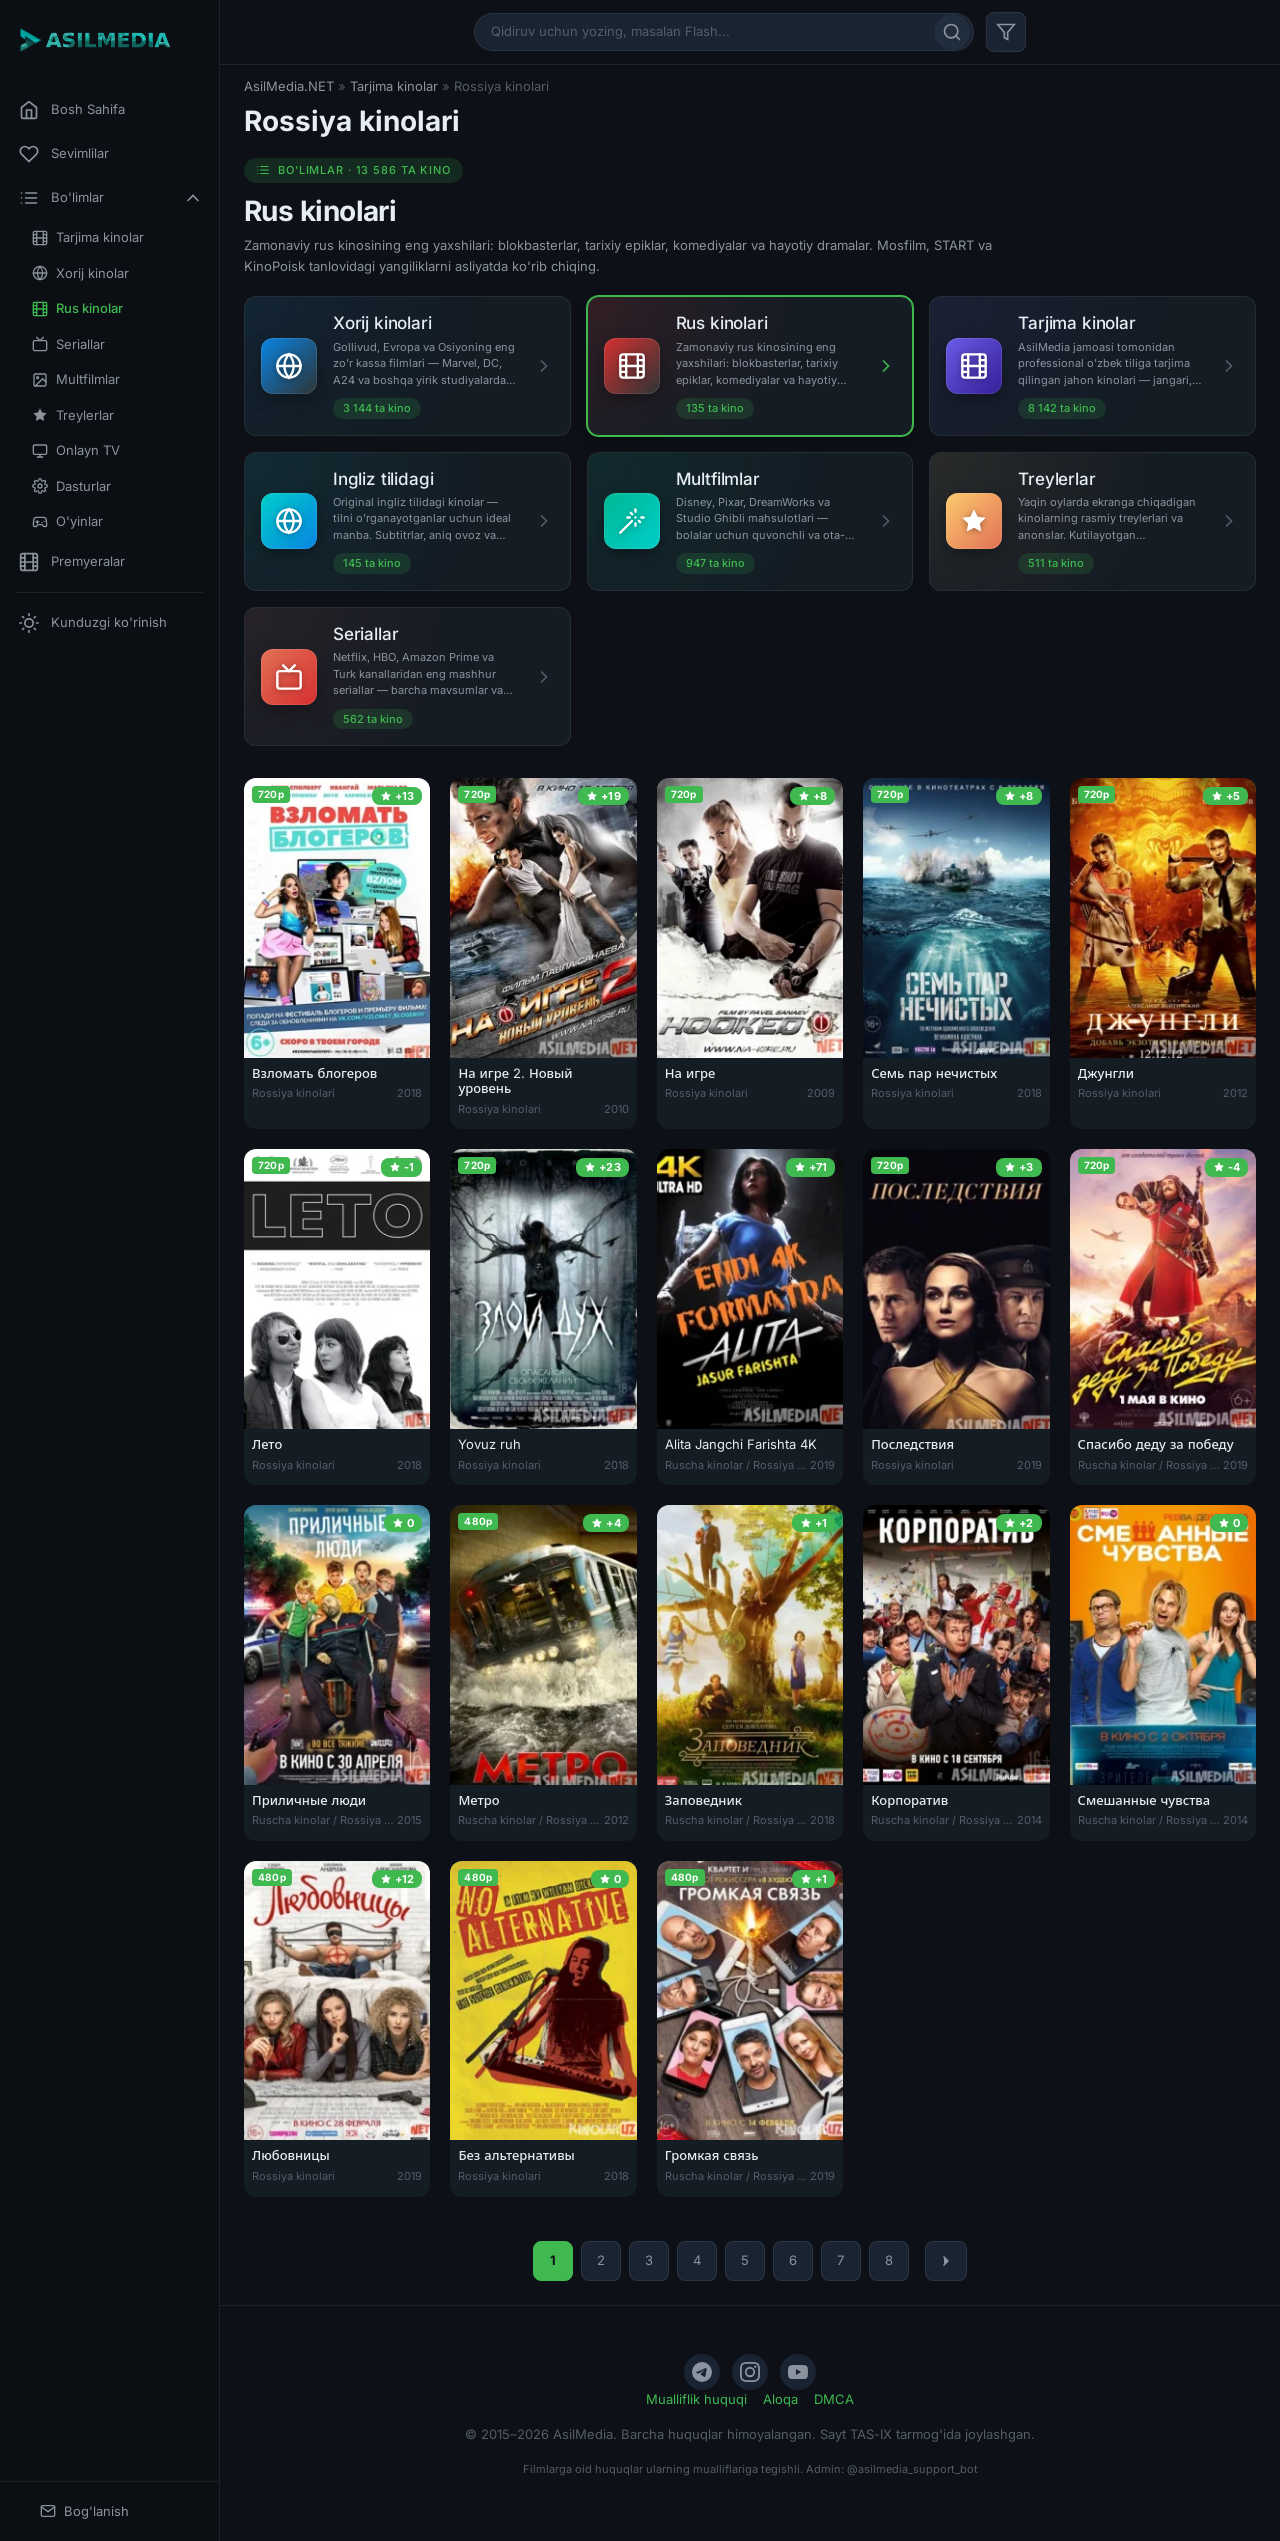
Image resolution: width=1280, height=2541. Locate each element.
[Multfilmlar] (750, 521)
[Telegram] (702, 2372)
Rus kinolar (77, 308)
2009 (821, 1093)
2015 (409, 1820)
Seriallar (68, 344)
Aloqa (780, 2399)
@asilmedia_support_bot (912, 2469)
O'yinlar (67, 521)
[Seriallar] (407, 676)
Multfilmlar (76, 379)
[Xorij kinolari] (407, 365)
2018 (409, 1093)
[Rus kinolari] (750, 365)
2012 (1235, 1093)
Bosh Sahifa (72, 110)
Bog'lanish (84, 2511)
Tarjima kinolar (88, 237)
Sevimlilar (64, 154)
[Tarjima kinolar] (1092, 365)
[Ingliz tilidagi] (407, 521)
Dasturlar (71, 486)
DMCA (834, 2399)
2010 (616, 1109)
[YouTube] (798, 2372)
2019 (822, 1465)
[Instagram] (750, 2372)
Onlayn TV (76, 450)
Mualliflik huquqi (696, 2399)
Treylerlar (73, 415)
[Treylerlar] (1092, 521)
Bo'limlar (111, 198)
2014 (1029, 1820)
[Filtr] (1006, 32)
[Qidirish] (952, 32)
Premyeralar (72, 562)
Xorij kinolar (80, 273)
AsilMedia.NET (289, 86)
